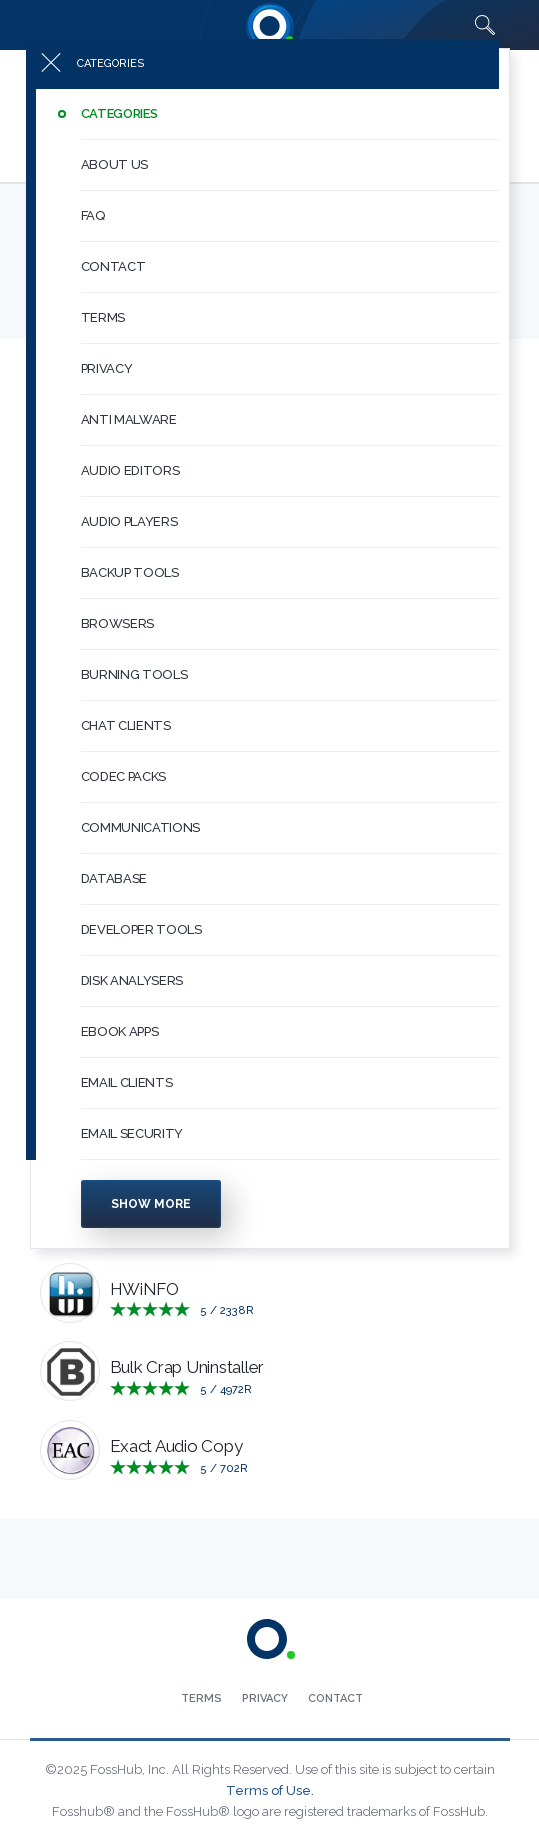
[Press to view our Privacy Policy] (265, 1699)
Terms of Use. (270, 1790)
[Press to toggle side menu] (262, 76)
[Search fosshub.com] (485, 25)
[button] (290, 126)
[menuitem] (270, 126)
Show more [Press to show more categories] (151, 1216)
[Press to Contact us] (335, 1699)
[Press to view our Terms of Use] (201, 1699)
